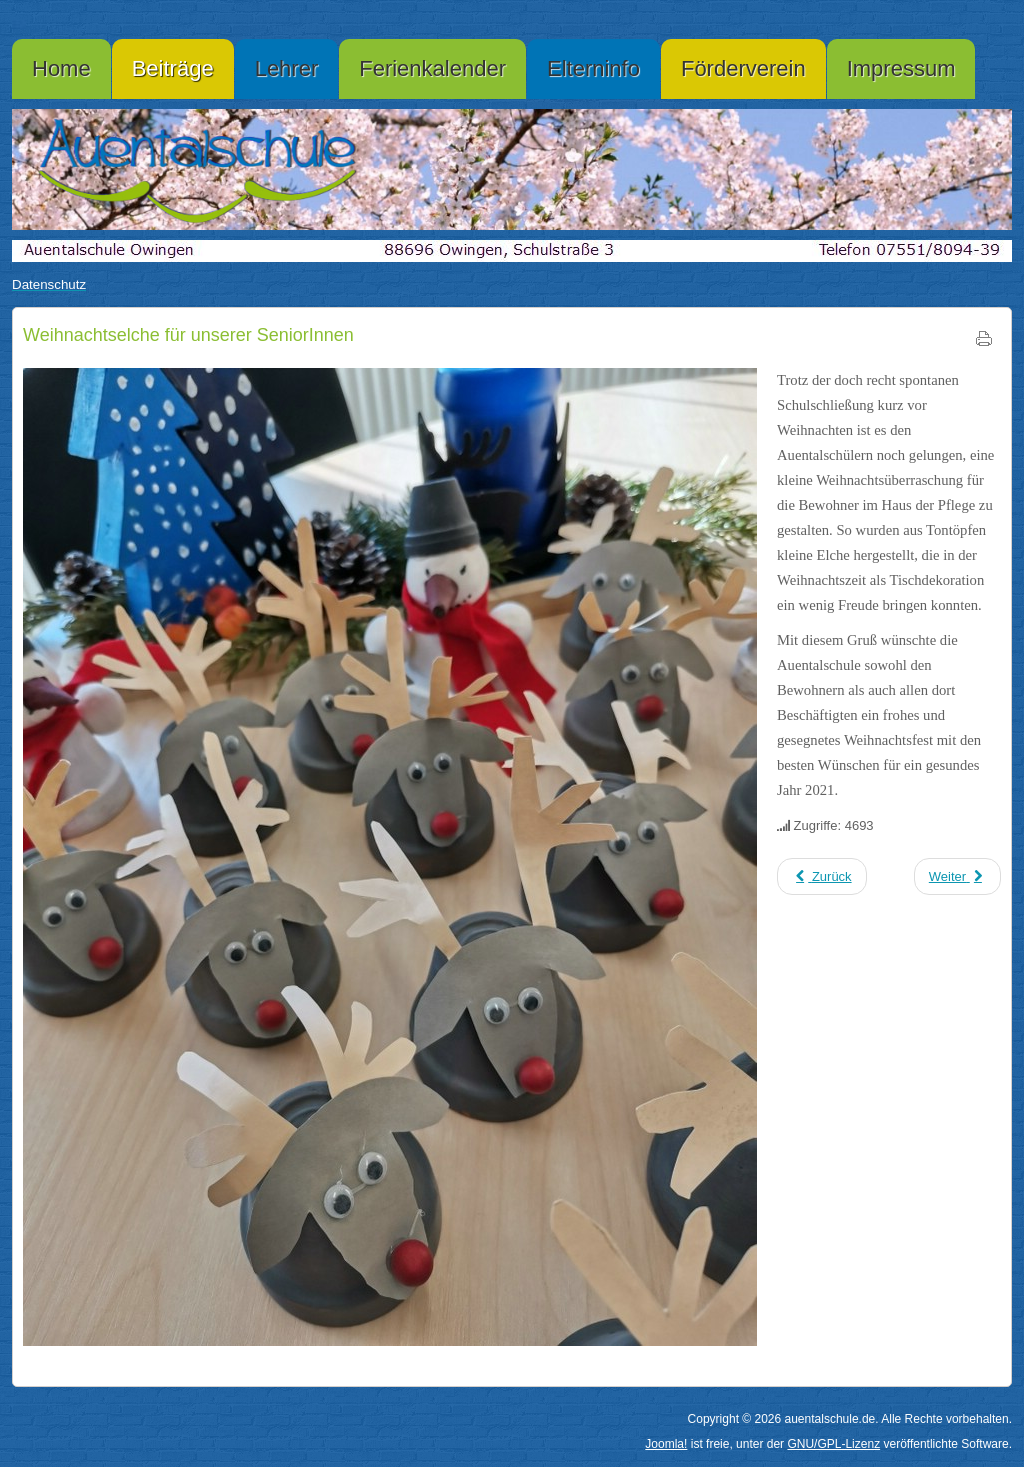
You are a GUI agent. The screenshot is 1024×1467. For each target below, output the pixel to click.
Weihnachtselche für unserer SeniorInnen (188, 335)
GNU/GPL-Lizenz (833, 1444)
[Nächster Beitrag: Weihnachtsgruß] (957, 876)
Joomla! (666, 1444)
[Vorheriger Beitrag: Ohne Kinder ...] (822, 876)
